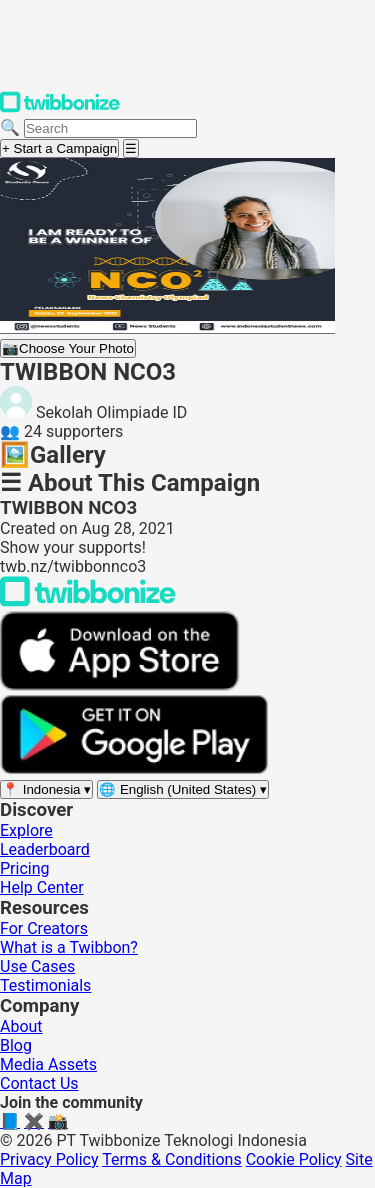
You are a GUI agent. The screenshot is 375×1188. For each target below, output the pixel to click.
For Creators (44, 928)
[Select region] (46, 789)
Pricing (25, 868)
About (21, 1026)
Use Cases (37, 966)
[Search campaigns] (110, 128)
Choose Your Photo (68, 348)
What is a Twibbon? (69, 947)
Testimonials (45, 985)
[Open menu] (131, 148)
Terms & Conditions (172, 1159)
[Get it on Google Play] (134, 769)
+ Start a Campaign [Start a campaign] (59, 148)
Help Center (42, 887)
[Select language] (183, 789)
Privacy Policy (49, 1159)
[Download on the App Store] (120, 685)
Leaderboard (45, 849)
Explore (26, 830)
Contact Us (39, 1083)
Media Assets (48, 1064)
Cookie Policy (294, 1159)
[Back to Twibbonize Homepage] (88, 601)
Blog (16, 1045)
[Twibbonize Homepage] (60, 108)
